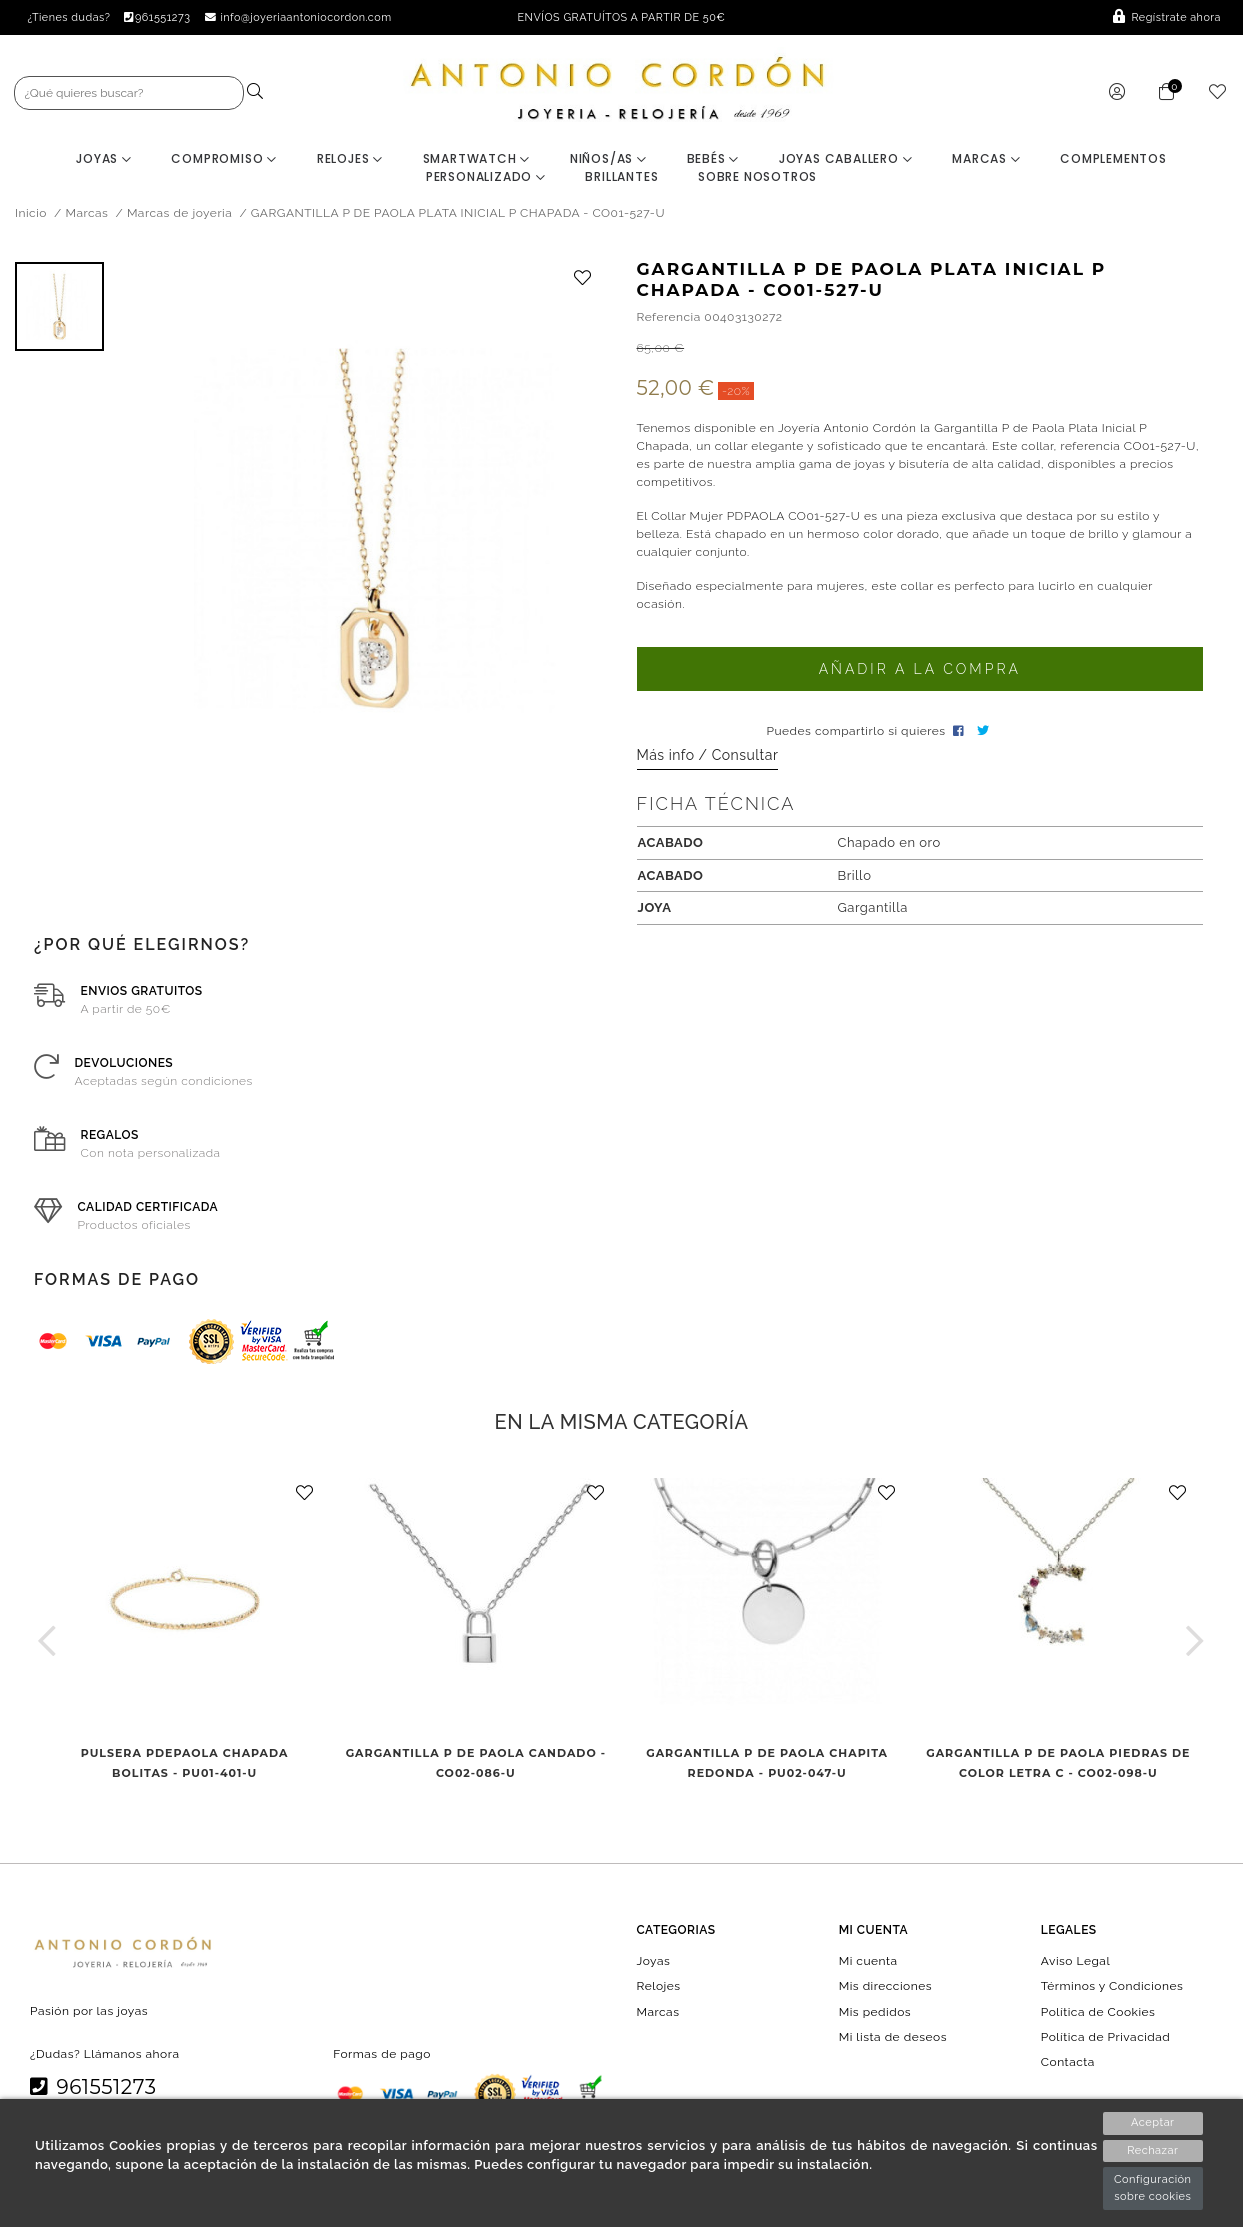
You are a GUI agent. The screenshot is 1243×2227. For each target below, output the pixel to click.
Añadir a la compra (920, 669)
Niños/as (608, 158)
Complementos (1113, 158)
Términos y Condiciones (1112, 1986)
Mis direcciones (885, 1986)
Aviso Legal (1075, 1961)
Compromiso (224, 158)
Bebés (713, 158)
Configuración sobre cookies (1153, 2188)
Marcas (986, 158)
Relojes (350, 158)
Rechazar (1152, 2150)
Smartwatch (477, 158)
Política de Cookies (1098, 2011)
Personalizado (486, 176)
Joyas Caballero (846, 158)
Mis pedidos (875, 2011)
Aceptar (1152, 2122)
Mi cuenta (868, 1961)
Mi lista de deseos (893, 2036)
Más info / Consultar (708, 755)
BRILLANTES (621, 176)
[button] (47, 1640)
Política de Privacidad (1106, 2036)
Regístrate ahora (1167, 17)
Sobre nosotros (757, 176)
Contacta (1068, 2062)
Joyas (104, 158)
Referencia (669, 317)
